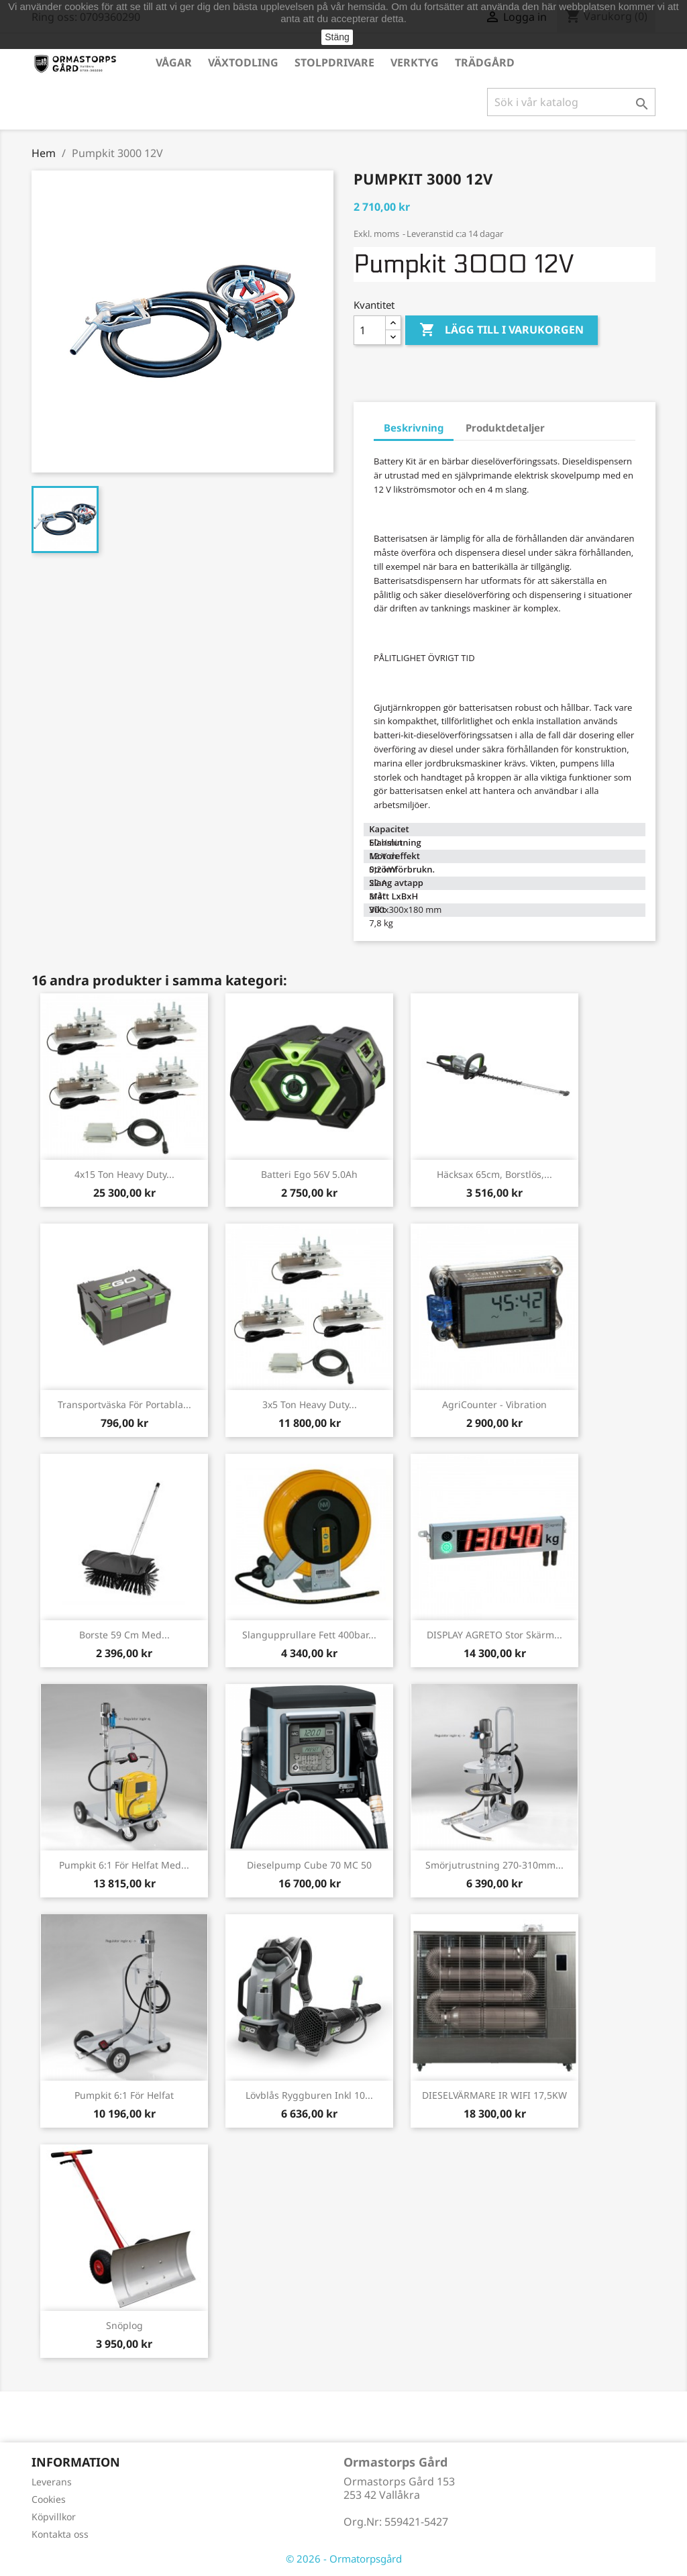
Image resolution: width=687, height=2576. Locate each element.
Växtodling (243, 62)
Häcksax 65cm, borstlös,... (494, 1174)
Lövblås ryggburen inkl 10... (309, 2095)
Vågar (174, 62)
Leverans (52, 2481)
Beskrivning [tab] (413, 427)
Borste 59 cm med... (124, 1634)
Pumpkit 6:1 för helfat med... (124, 1865)
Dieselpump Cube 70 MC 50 (309, 1865)
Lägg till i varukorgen (501, 330)
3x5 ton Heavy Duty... (309, 1404)
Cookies (49, 2499)
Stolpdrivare (334, 62)
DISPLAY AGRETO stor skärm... (494, 1634)
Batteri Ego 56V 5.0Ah (309, 1174)
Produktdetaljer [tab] (505, 427)
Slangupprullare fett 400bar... (309, 1634)
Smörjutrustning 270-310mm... (494, 1865)
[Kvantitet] (370, 330)
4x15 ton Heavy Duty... (124, 1174)
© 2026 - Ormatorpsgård (344, 2558)
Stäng (337, 37)
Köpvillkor (54, 2516)
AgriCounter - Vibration (494, 1404)
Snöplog (124, 2325)
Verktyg (414, 62)
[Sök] (571, 102)
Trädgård (485, 62)
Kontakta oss (60, 2534)
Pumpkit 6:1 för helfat (124, 2095)
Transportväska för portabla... (124, 1404)
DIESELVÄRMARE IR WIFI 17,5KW (494, 2095)
